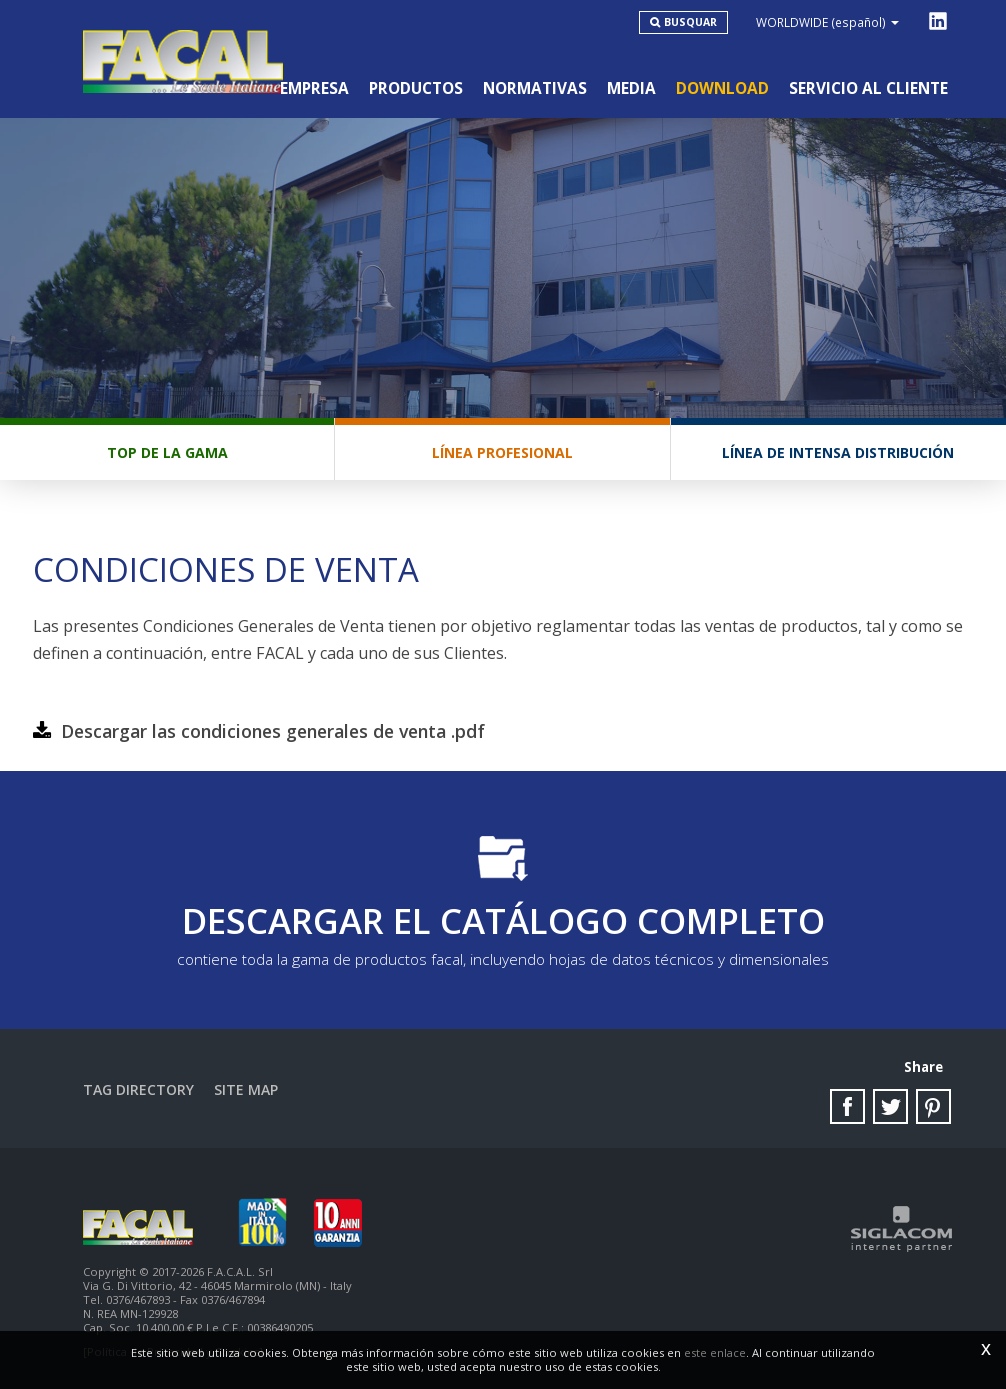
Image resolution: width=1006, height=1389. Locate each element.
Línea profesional (502, 452)
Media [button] (631, 88)
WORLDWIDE (827, 22)
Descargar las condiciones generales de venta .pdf (273, 731)
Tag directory (138, 1089)
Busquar (690, 22)
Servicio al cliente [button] (868, 88)
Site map (246, 1089)
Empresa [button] (314, 88)
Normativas (535, 88)
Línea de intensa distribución (838, 452)
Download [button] (722, 88)
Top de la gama (167, 452)
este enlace (715, 1352)
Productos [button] (416, 88)
